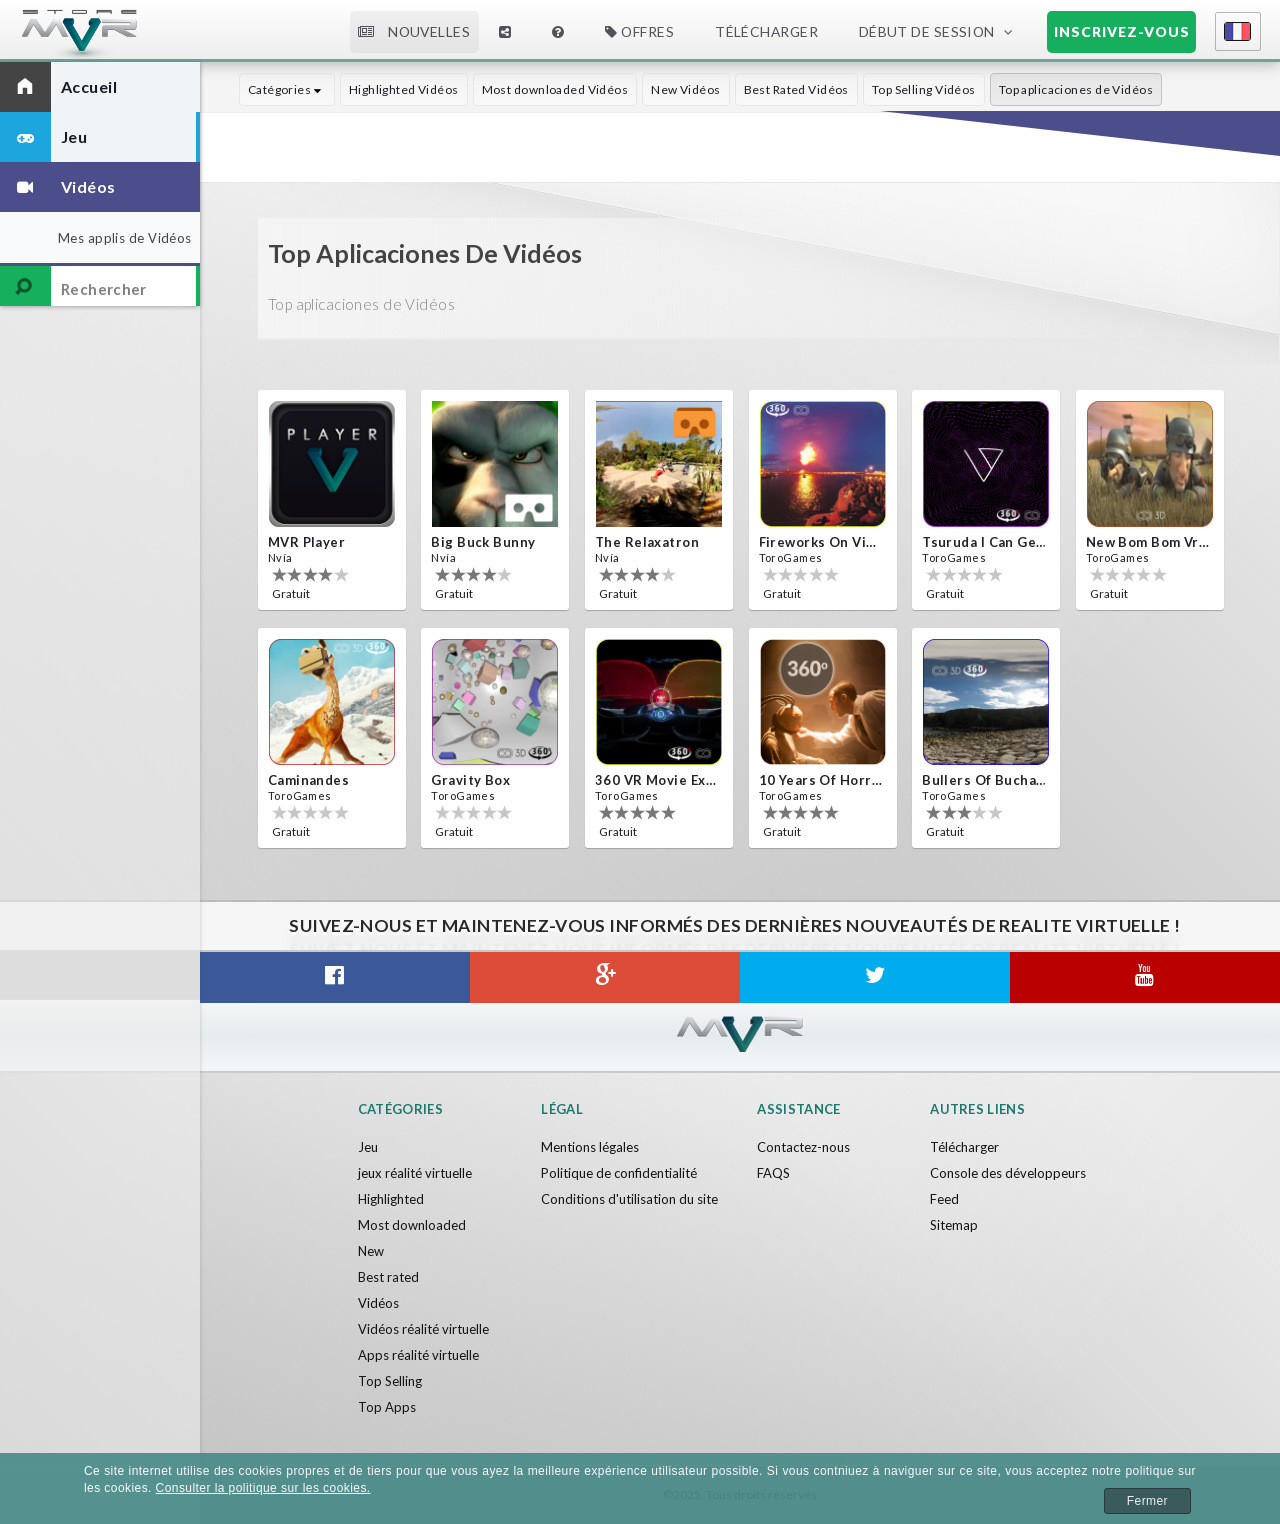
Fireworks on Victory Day (821, 542)
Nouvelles (414, 31)
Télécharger (766, 31)
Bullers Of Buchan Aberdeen (984, 780)
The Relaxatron (647, 542)
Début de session (927, 31)
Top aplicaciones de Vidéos (1076, 89)
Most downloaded (412, 1225)
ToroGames (791, 557)
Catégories (287, 89)
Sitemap (954, 1225)
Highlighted (391, 1199)
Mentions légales (590, 1147)
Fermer (1147, 1501)
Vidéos (378, 1303)
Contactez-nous (803, 1147)
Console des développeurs (1008, 1173)
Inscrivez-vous (1122, 31)
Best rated (388, 1277)
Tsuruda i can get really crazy (984, 542)
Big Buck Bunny (483, 542)
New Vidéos (685, 89)
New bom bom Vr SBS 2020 (1148, 542)
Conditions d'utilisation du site (629, 1199)
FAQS (773, 1173)
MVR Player (306, 542)
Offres (639, 31)
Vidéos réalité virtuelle (423, 1329)
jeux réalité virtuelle (415, 1173)
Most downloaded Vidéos (555, 89)
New (371, 1251)
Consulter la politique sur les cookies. (263, 1488)
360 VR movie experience (657, 780)
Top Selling (390, 1381)
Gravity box (470, 780)
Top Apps (387, 1407)
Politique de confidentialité (619, 1173)
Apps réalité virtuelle (418, 1355)
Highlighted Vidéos (404, 89)
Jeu (368, 1147)
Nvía (280, 557)
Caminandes (308, 780)
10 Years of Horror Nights (821, 780)
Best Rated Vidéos (796, 89)
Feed (944, 1199)
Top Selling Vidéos (924, 89)
